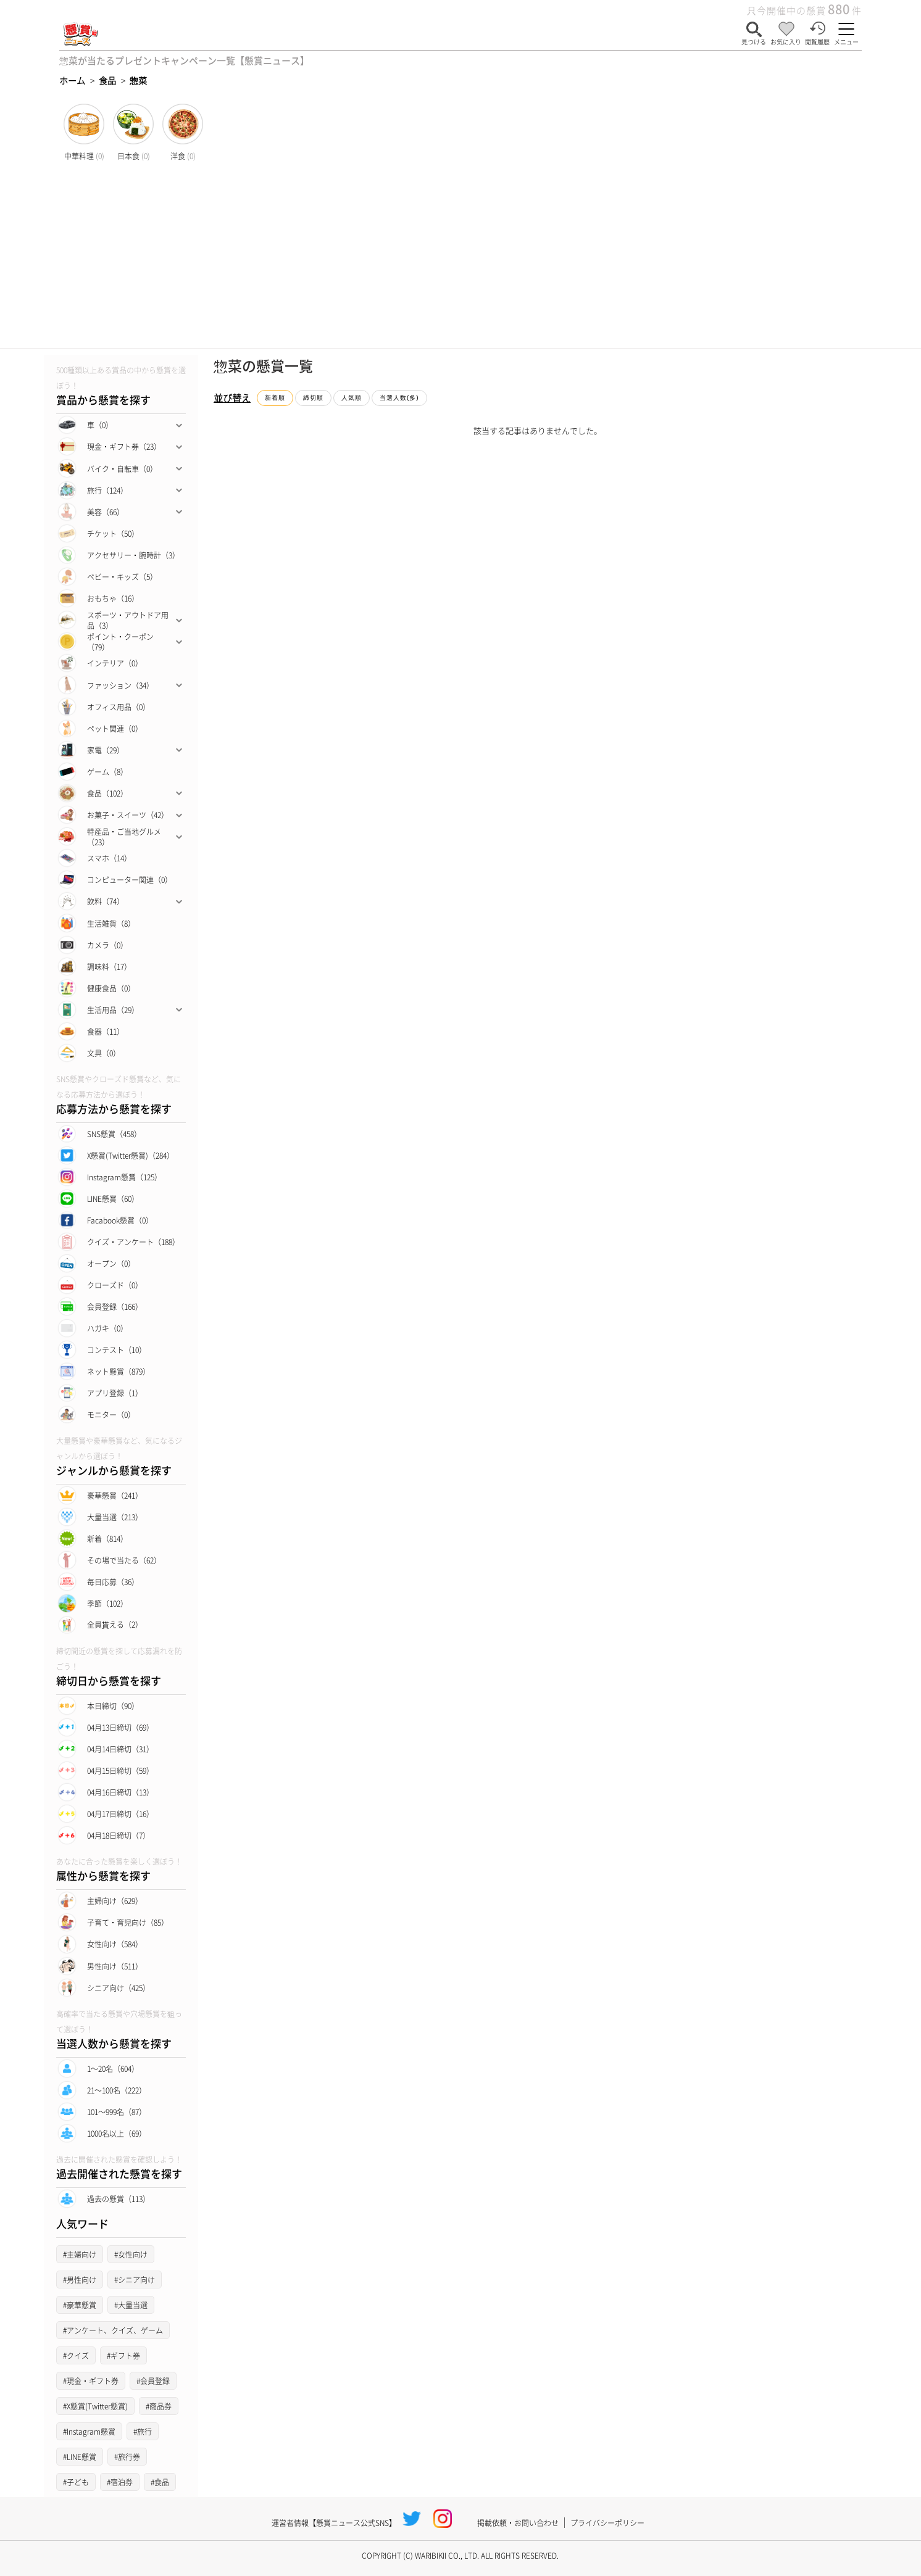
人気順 (351, 397)
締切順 (313, 397)
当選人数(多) (399, 397)
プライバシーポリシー (607, 2522)
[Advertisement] (460, 255)
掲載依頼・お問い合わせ (518, 2522)
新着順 (275, 397)
